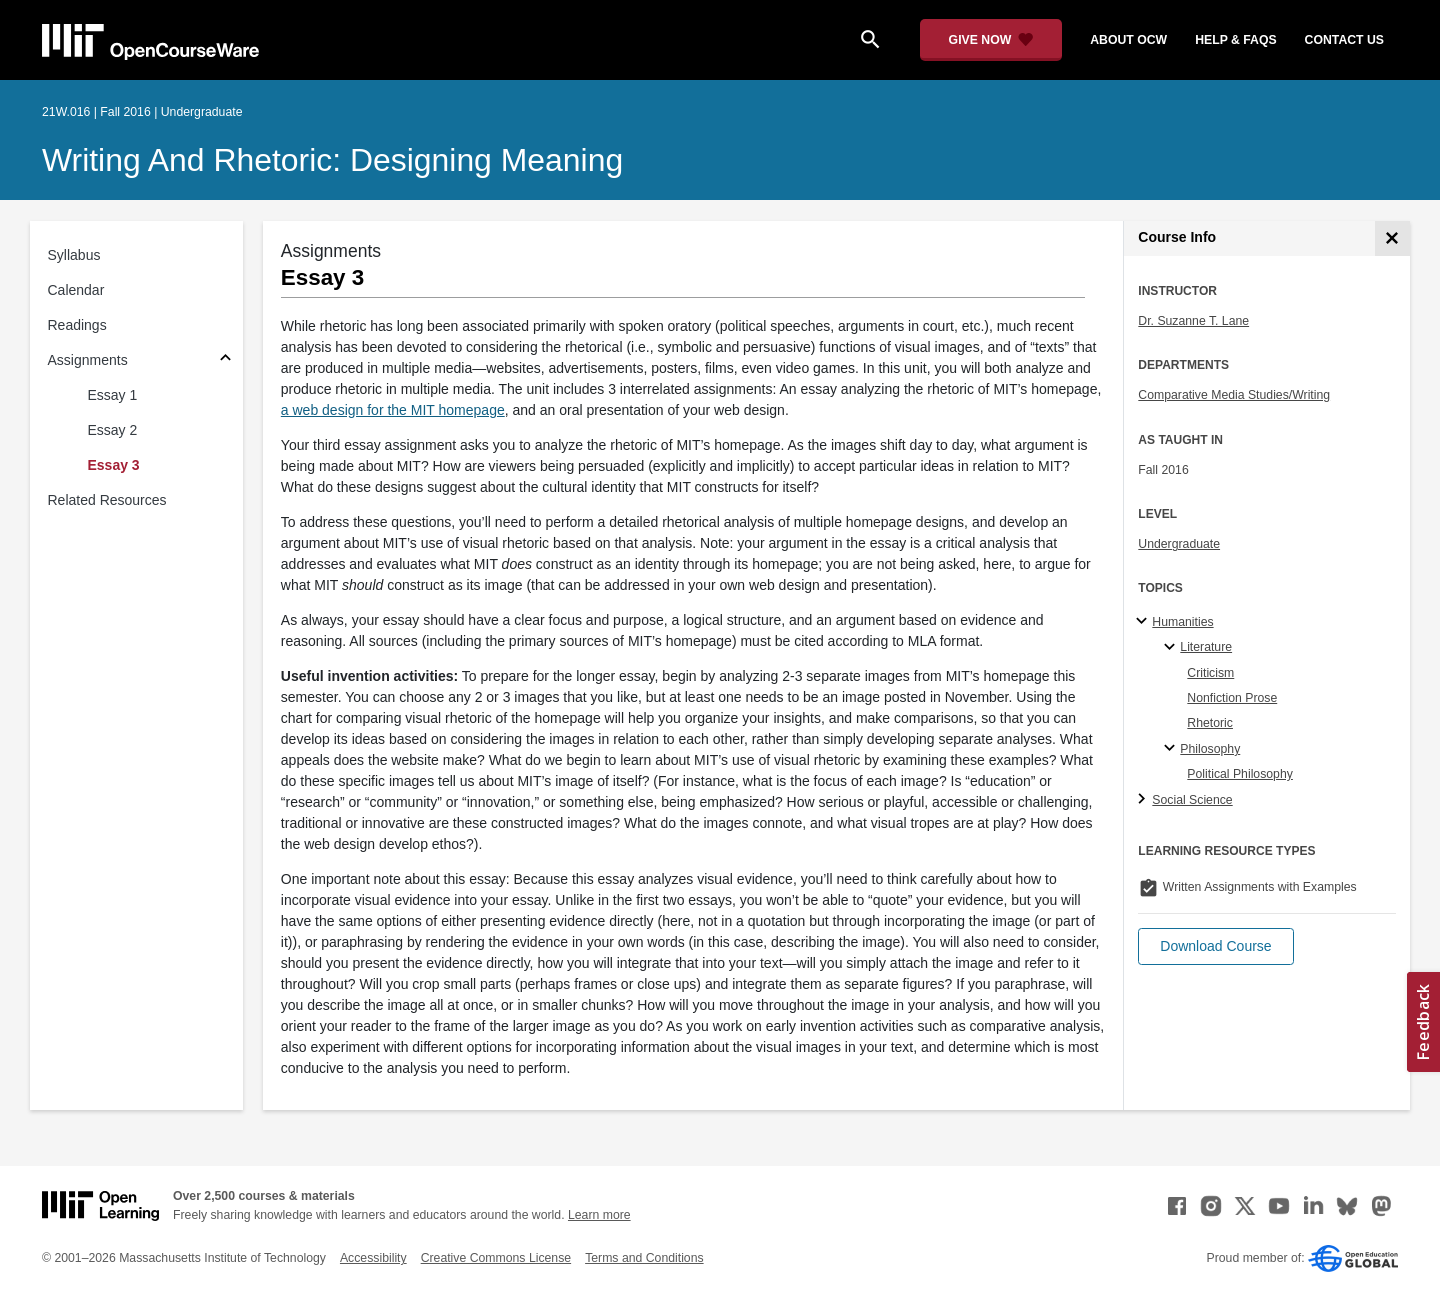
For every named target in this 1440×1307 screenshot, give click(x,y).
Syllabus (74, 255)
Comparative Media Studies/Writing (1234, 395)
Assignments (88, 360)
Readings (77, 325)
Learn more (599, 1215)
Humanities (1182, 622)
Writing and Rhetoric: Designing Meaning (332, 160)
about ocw (1128, 40)
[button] (1215, 946)
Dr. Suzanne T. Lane (1193, 321)
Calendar (76, 290)
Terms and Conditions (644, 1258)
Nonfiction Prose (1232, 698)
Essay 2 (113, 430)
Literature (1206, 647)
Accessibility (373, 1258)
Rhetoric (1210, 723)
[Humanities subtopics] (1144, 622)
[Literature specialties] (1172, 648)
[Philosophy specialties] (1172, 749)
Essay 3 (114, 465)
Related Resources (107, 500)
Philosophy (1210, 749)
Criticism (1210, 673)
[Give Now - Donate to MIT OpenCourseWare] (991, 40)
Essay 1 (113, 395)
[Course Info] (1392, 238)
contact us (1344, 40)
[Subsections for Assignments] (225, 360)
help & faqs (1235, 40)
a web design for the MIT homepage (393, 410)
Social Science (1192, 800)
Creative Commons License (496, 1258)
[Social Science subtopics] (1144, 800)
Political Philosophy (1240, 774)
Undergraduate (1179, 544)
